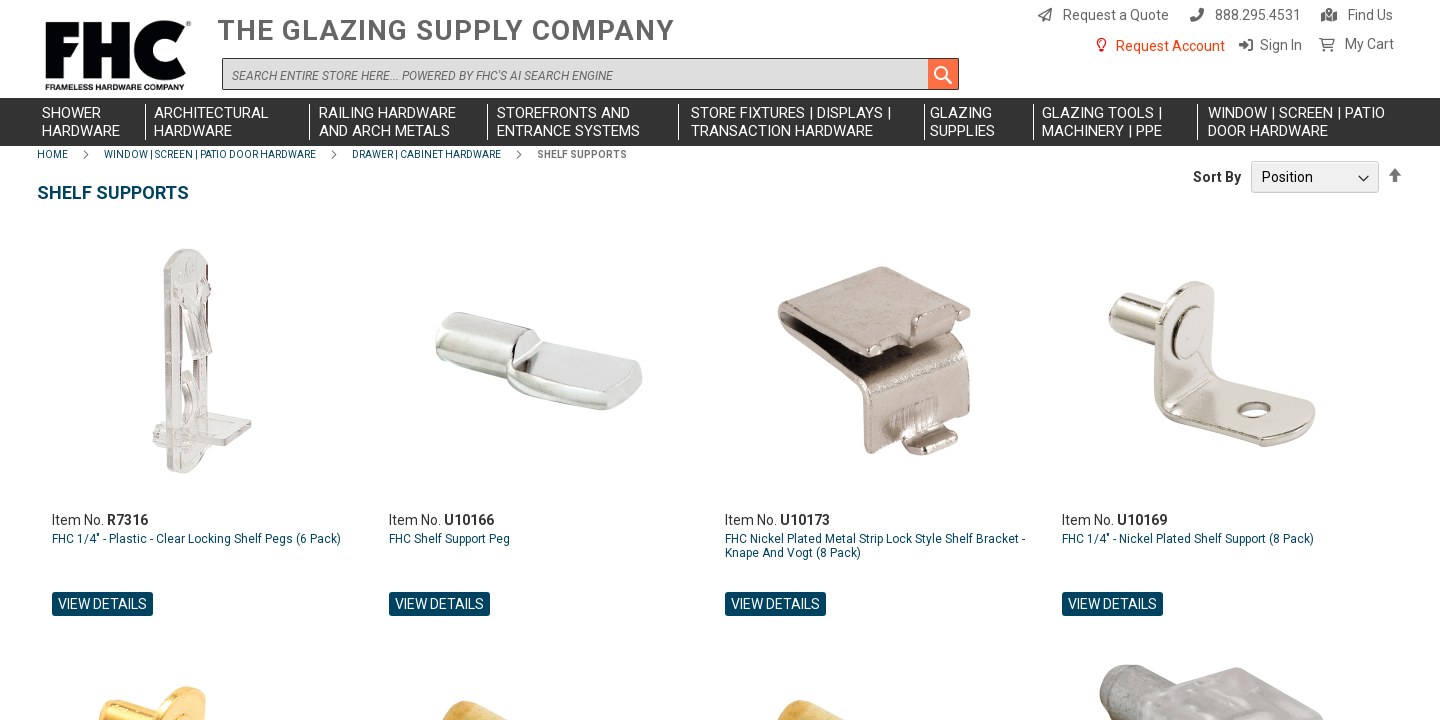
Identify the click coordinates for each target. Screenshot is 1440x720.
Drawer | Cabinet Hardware (426, 154)
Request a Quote (1116, 15)
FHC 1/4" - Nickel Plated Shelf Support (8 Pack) (1188, 539)
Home (52, 154)
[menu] (720, 122)
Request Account (1170, 46)
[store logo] (122, 56)
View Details (102, 604)
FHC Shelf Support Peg (449, 539)
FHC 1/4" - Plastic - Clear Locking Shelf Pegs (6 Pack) (196, 539)
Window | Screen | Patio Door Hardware (210, 154)
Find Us (1370, 15)
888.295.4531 (1258, 15)
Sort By (1217, 177)
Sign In (1281, 45)
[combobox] (590, 74)
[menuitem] (91, 122)
